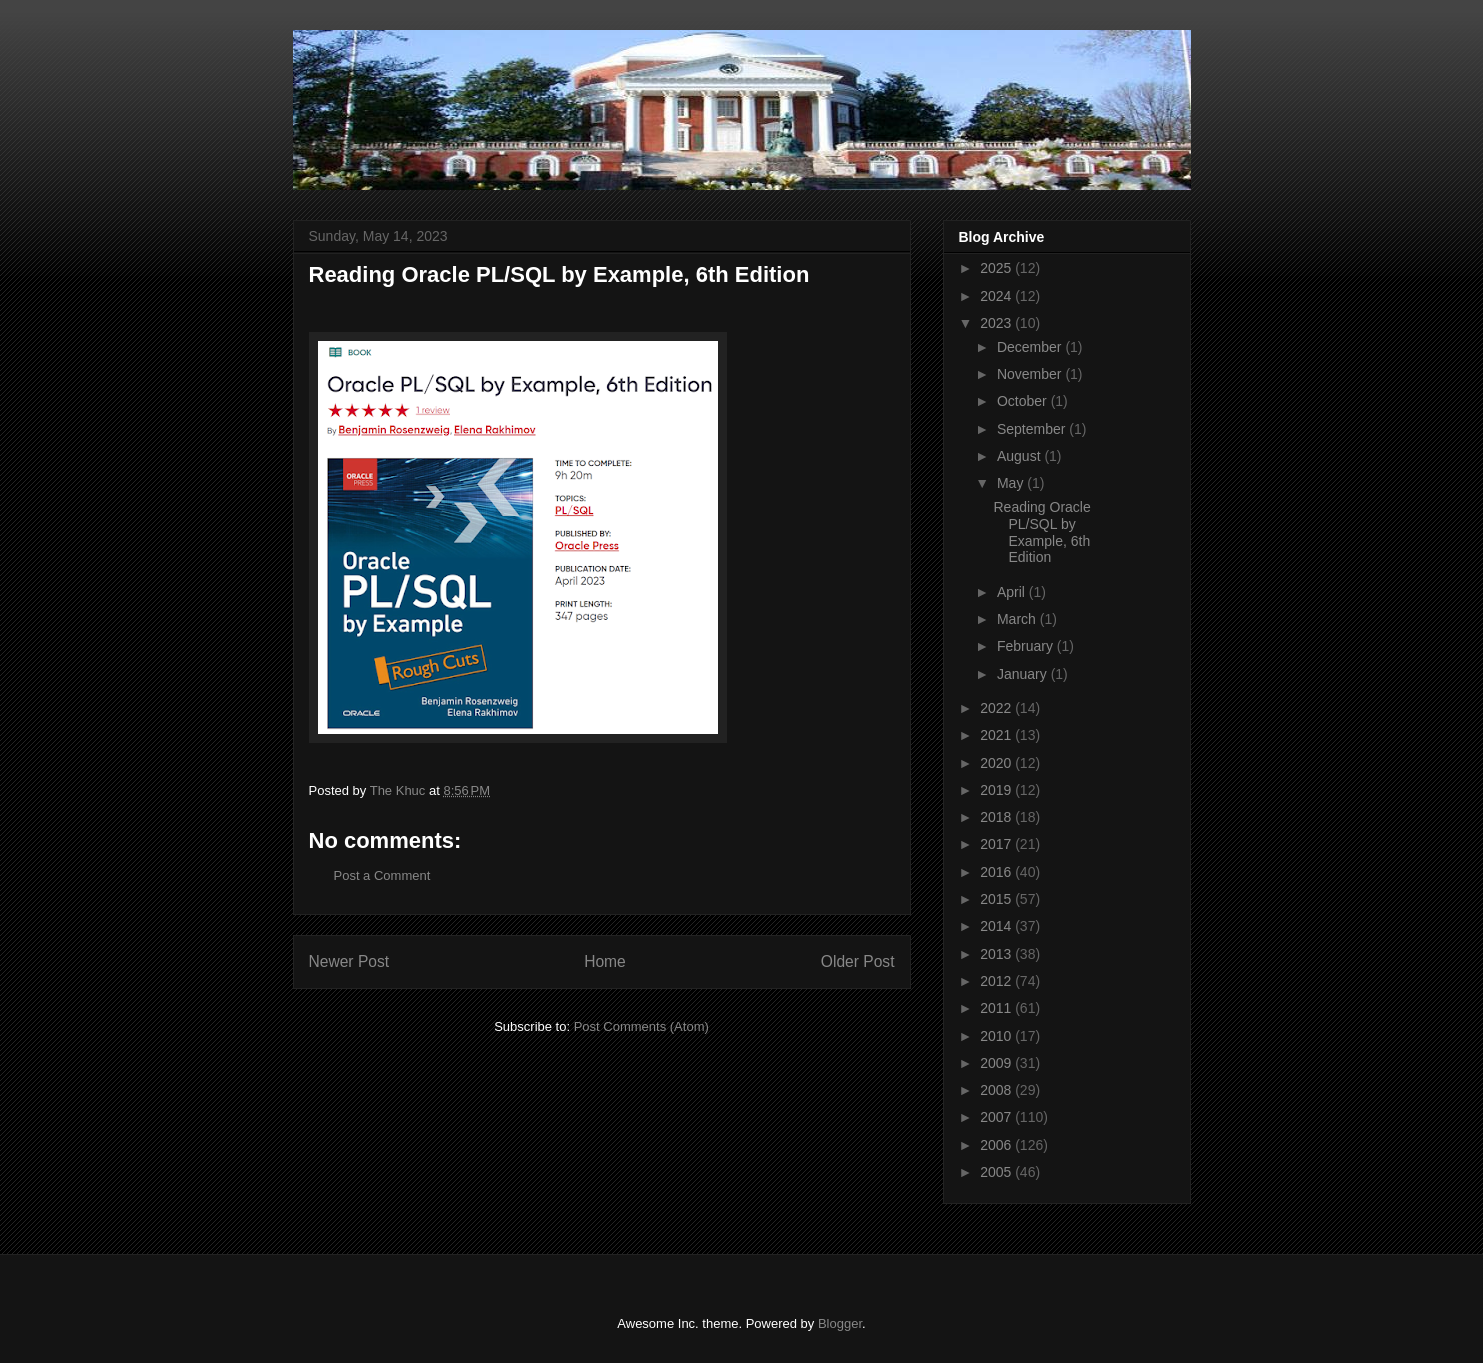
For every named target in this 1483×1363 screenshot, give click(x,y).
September (1033, 429)
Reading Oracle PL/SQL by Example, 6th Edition (1041, 532)
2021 (997, 735)
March (1018, 619)
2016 (997, 872)
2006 (997, 1145)
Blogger (840, 1323)
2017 (997, 844)
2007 (997, 1117)
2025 (997, 268)
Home (605, 961)
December (1031, 347)
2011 (997, 1008)
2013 (997, 954)
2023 (997, 323)
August (1020, 456)
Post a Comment (382, 875)
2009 (997, 1063)
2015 (997, 899)
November (1031, 374)
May (1012, 483)
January (1024, 674)
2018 (997, 817)
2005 (997, 1172)
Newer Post (349, 961)
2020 (997, 763)
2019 (997, 790)
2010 (997, 1036)
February (1027, 646)
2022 (997, 708)
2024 (997, 296)
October (1024, 401)
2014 (997, 926)
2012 (997, 981)
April (1013, 592)
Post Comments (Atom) (641, 1026)
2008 (997, 1090)
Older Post (858, 961)
